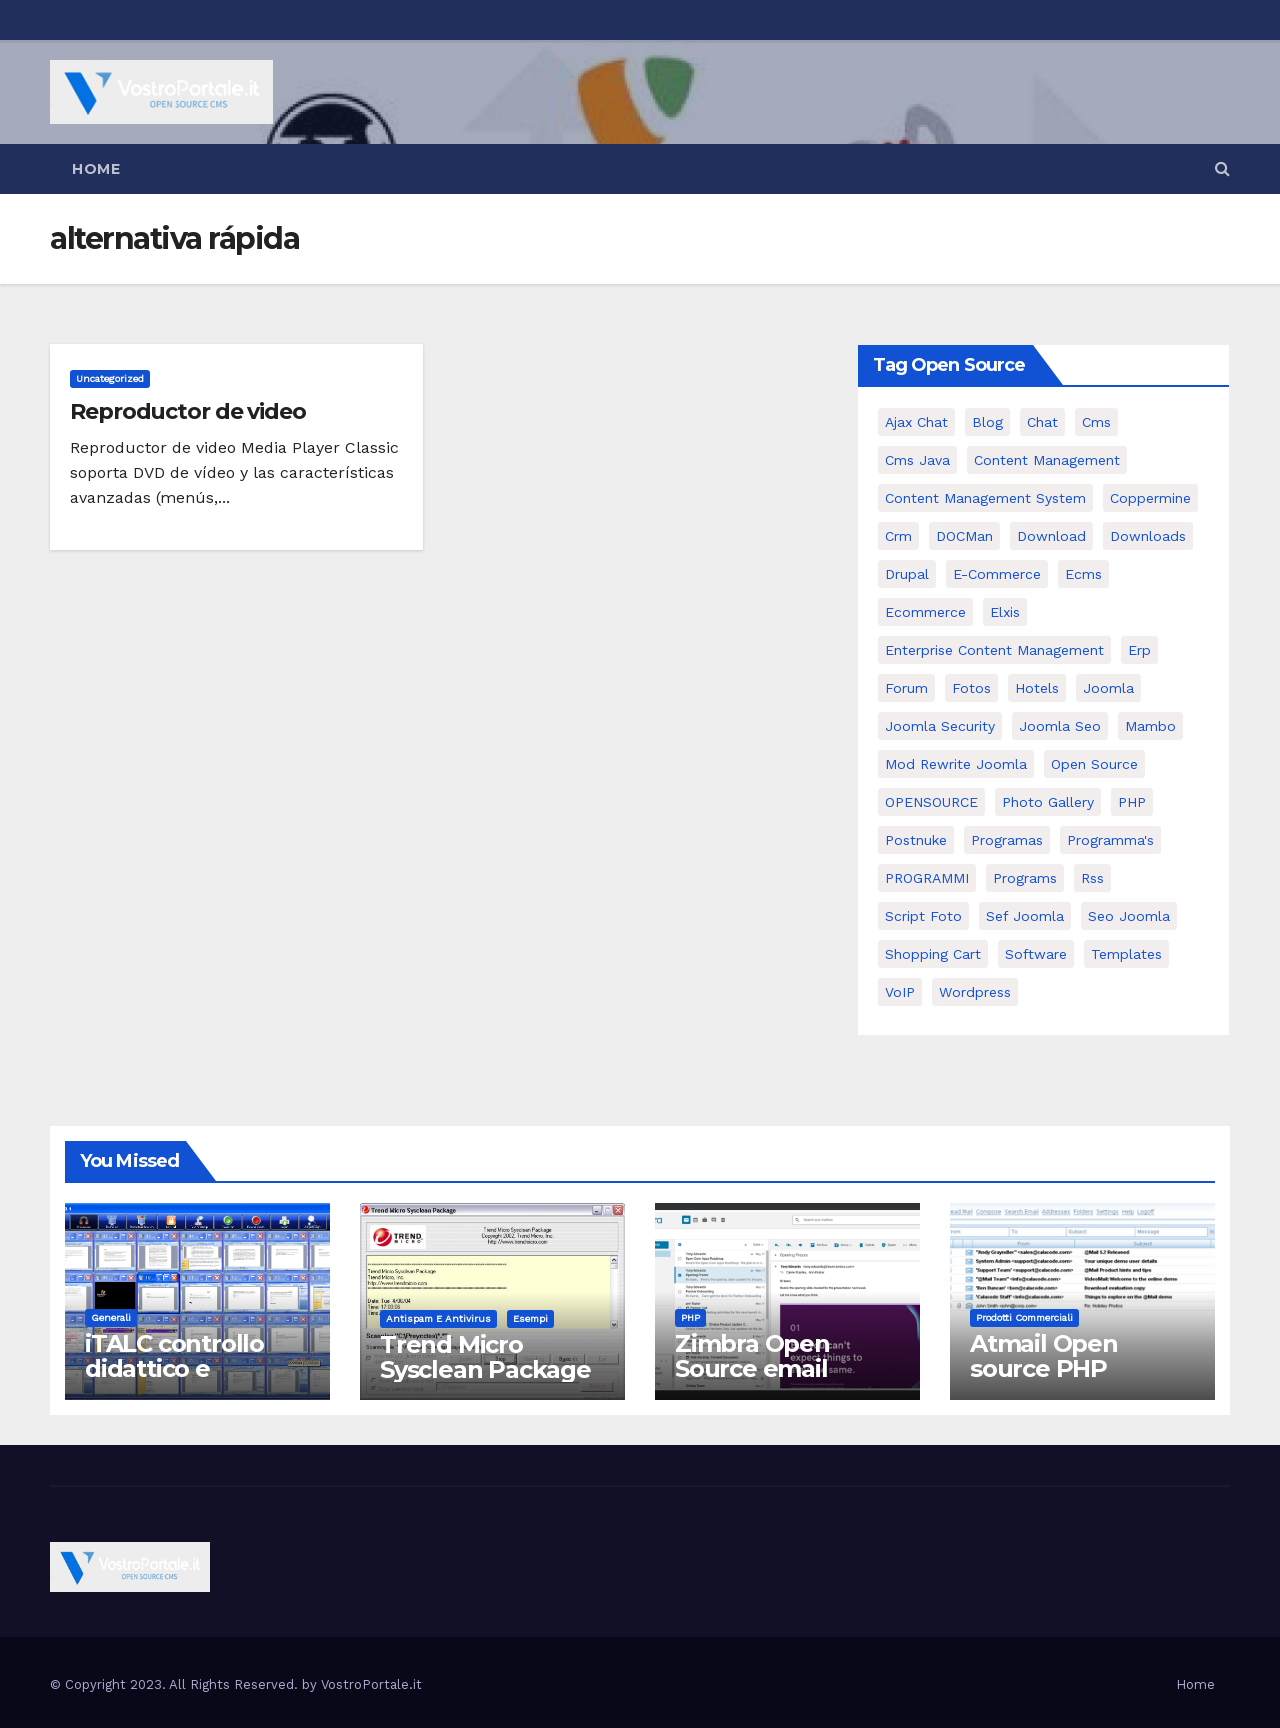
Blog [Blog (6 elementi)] (987, 422)
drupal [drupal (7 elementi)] (907, 574)
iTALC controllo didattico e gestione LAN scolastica (174, 1381)
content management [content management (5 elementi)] (1047, 460)
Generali (111, 1317)
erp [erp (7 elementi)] (1139, 650)
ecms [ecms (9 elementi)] (1083, 574)
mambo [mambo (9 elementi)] (1150, 726)
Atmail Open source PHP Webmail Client (1060, 1368)
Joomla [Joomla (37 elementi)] (1108, 688)
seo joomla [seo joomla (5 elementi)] (1129, 916)
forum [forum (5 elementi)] (906, 688)
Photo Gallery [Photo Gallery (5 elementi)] (1048, 802)
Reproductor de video (188, 411)
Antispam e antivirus (438, 1318)
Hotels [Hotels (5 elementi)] (1037, 688)
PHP (690, 1317)
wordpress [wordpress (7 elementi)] (975, 992)
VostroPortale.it (371, 1684)
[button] (1222, 168)
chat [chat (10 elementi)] (1042, 422)
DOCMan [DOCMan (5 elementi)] (964, 536)
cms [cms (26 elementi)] (1096, 422)
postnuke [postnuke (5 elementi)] (916, 840)
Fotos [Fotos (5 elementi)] (971, 688)
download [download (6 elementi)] (1051, 536)
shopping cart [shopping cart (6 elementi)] (933, 954)
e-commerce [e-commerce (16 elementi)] (997, 574)
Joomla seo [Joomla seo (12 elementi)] (1060, 726)
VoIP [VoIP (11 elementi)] (900, 992)
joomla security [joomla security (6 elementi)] (940, 726)
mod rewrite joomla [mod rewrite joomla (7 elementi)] (956, 764)
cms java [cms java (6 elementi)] (917, 460)
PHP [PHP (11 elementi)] (1132, 802)
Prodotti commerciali (1024, 1317)
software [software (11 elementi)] (1036, 954)
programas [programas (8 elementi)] (1007, 840)
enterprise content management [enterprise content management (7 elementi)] (994, 650)
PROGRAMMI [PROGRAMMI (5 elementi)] (927, 878)
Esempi (530, 1318)
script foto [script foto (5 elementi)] (923, 916)
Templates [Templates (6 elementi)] (1126, 954)
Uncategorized (110, 378)
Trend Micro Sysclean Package (485, 1357)
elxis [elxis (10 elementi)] (1005, 612)
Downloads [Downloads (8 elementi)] (1148, 536)
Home (96, 169)
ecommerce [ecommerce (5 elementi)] (925, 612)
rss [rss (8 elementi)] (1092, 878)
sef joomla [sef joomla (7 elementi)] (1025, 916)
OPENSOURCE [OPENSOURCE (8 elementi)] (931, 802)
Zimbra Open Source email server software (767, 1368)
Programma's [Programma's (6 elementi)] (1110, 840)
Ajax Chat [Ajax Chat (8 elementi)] (916, 422)
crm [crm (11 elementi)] (898, 536)
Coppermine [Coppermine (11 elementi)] (1150, 498)
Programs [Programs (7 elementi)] (1025, 878)
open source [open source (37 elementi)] (1094, 764)
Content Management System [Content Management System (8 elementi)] (985, 498)
